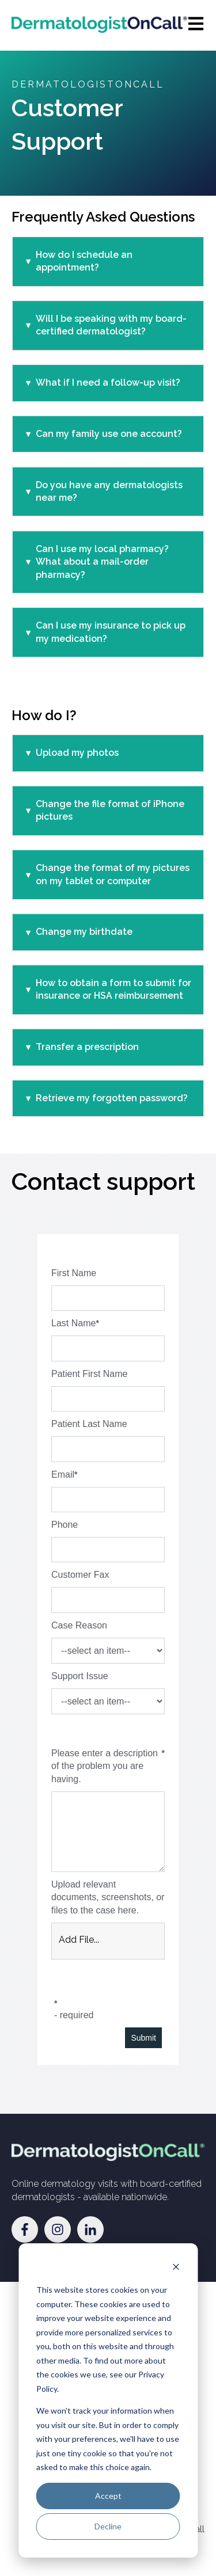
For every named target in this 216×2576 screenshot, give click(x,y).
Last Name (73, 1323)
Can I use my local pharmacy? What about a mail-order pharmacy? (102, 561)
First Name (73, 1273)
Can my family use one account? (109, 433)
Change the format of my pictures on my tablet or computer (113, 874)
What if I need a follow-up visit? (108, 382)
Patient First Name (89, 1374)
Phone (64, 1524)
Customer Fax (80, 1575)
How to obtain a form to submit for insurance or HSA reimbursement (113, 989)
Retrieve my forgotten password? (112, 1098)
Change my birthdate (84, 931)
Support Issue (79, 1676)
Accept (108, 2496)
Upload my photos (77, 752)
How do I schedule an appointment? (84, 261)
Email (62, 1474)
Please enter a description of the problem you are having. (104, 1766)
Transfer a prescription (87, 1046)
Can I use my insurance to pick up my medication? (110, 632)
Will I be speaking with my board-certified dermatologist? (111, 325)
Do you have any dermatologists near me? (109, 491)
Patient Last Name (89, 1424)
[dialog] (108, 2400)
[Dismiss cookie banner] (176, 2268)
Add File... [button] (79, 1939)
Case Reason (79, 1625)
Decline (108, 2526)
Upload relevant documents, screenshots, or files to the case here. (108, 1897)
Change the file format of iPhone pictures (110, 810)
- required (73, 2015)
